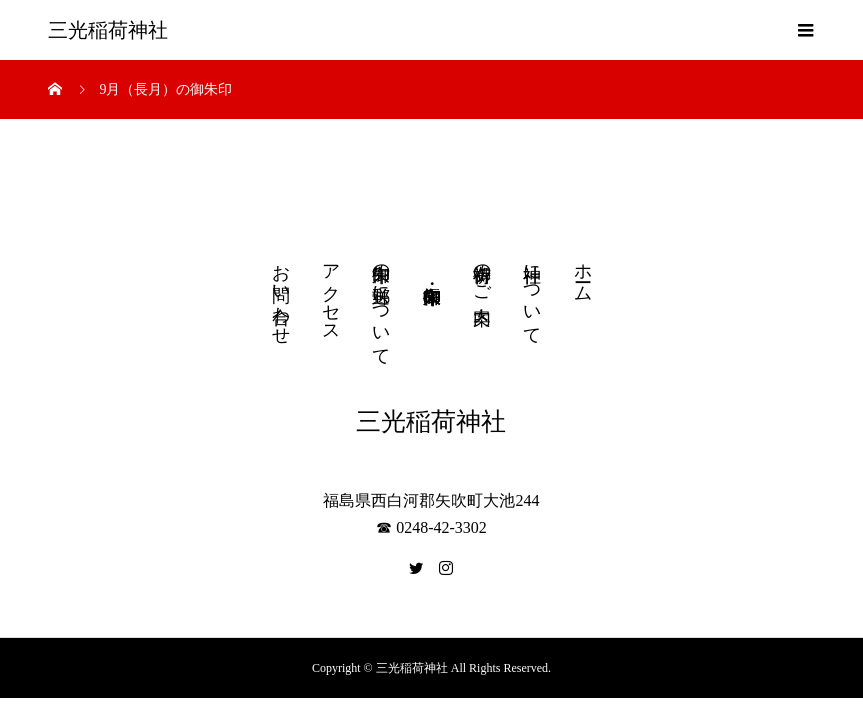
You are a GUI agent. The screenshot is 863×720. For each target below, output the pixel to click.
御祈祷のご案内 (482, 273)
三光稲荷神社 (108, 30)
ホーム (583, 272)
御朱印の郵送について (381, 304)
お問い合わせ (281, 294)
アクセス (331, 293)
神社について (532, 294)
